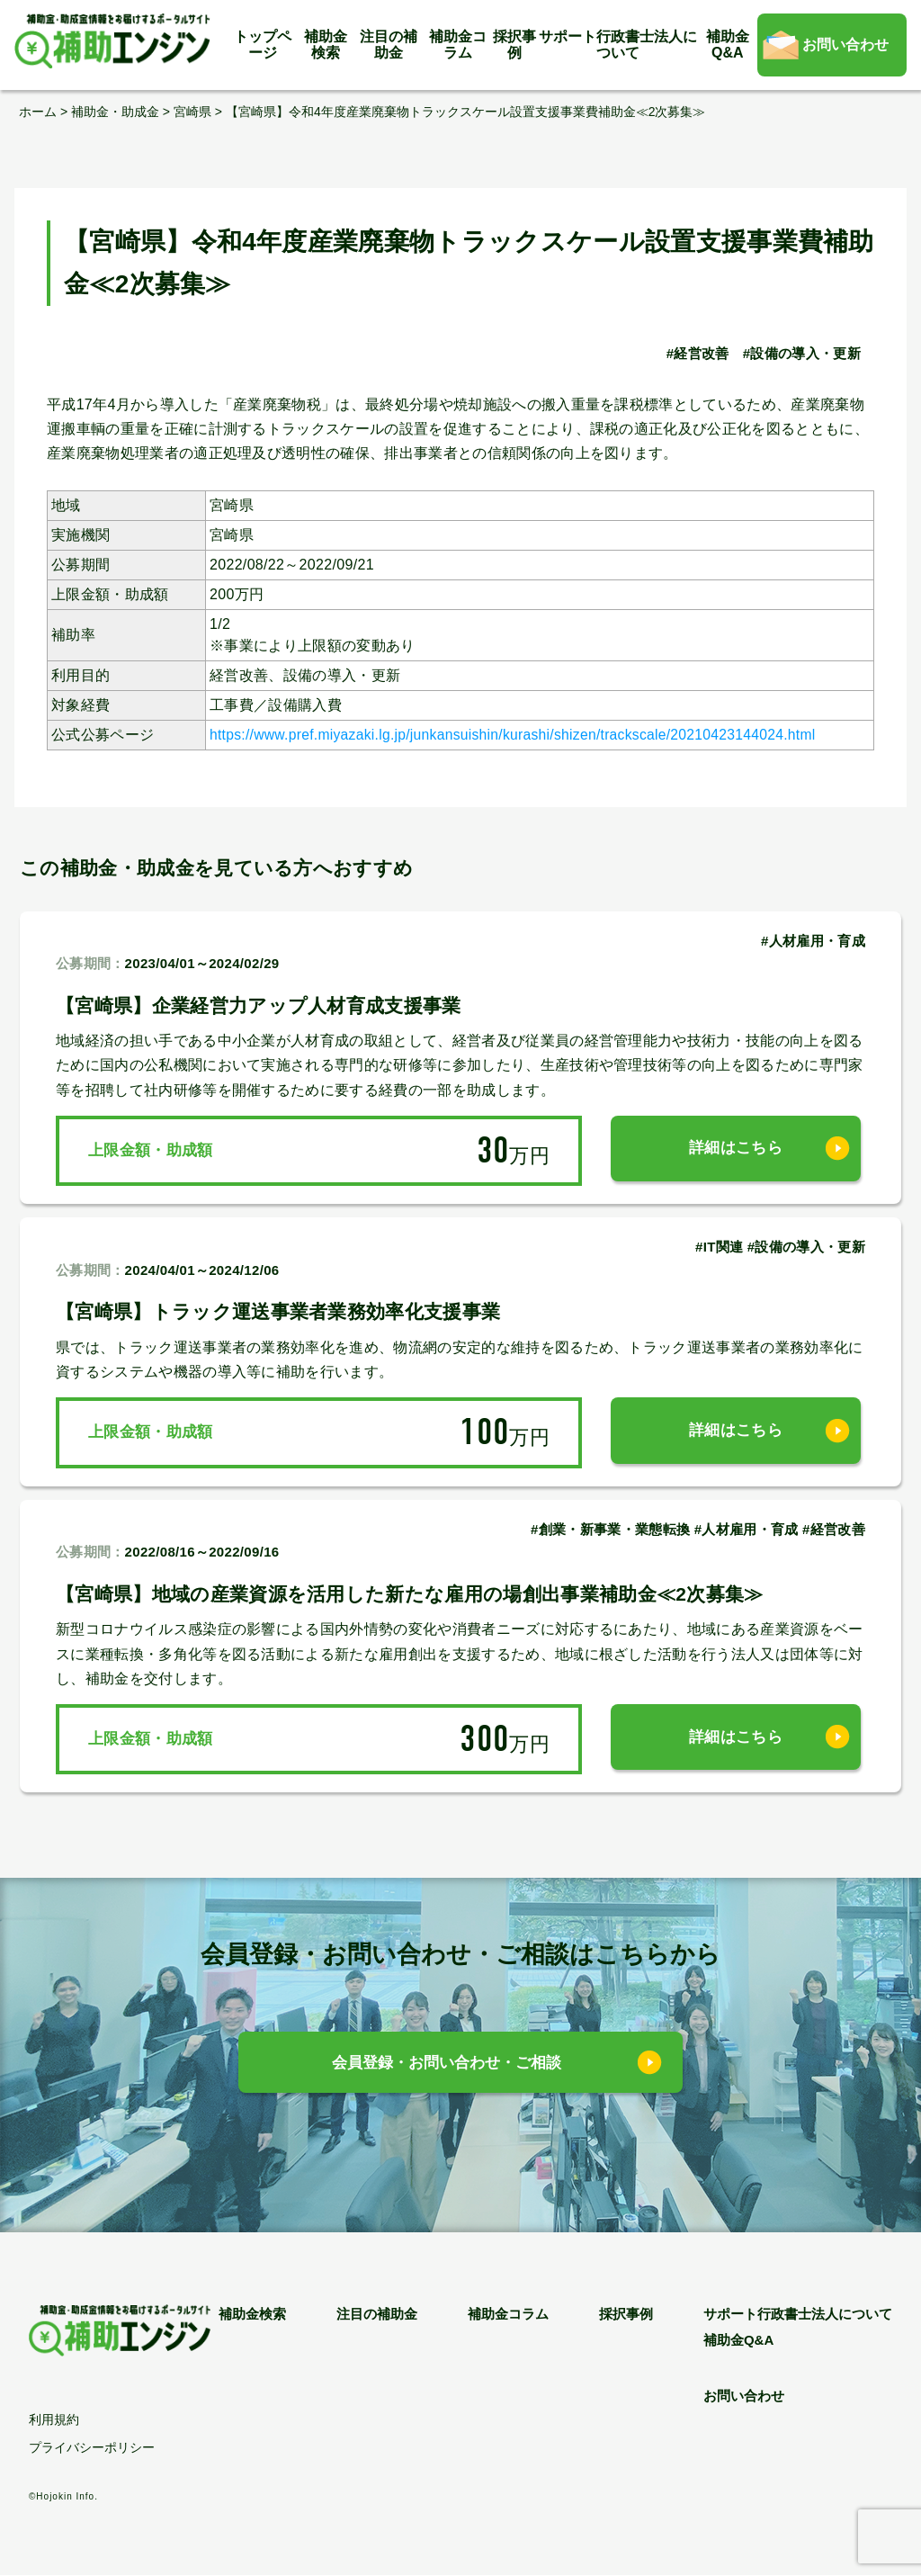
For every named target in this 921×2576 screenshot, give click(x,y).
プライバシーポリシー (92, 2448)
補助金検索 (325, 44)
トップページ (262, 44)
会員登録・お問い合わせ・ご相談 (447, 2063)
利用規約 (54, 2420)
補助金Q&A (727, 44)
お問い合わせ (845, 44)
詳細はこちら (735, 1149)
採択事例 (514, 44)
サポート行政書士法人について (618, 44)
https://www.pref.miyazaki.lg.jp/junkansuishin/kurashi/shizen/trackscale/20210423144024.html (521, 733)
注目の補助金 (388, 44)
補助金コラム (458, 44)
